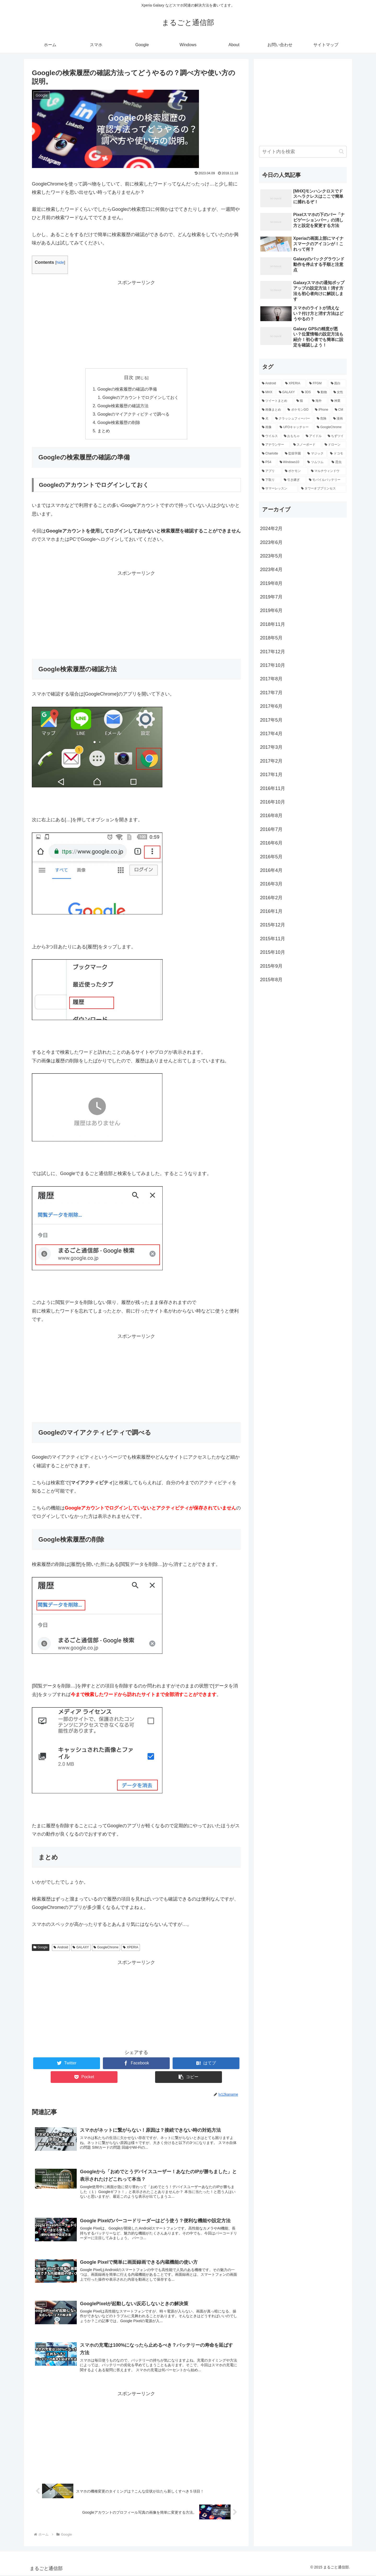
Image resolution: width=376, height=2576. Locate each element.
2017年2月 (271, 761)
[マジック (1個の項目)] (316, 454)
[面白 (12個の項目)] (337, 383)
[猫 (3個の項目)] (301, 401)
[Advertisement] (136, 323)
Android (61, 1948)
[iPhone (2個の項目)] (322, 410)
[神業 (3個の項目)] (337, 401)
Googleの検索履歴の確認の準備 (127, 389)
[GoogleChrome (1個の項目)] (330, 427)
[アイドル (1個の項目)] (313, 436)
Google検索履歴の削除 (118, 423)
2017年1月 (271, 774)
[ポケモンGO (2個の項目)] (298, 410)
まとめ (103, 431)
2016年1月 (271, 911)
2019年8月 (271, 583)
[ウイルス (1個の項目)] (270, 436)
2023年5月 (271, 556)
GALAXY (81, 1948)
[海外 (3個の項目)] (318, 401)
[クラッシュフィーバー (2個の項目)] (293, 419)
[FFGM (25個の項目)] (317, 383)
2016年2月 (271, 897)
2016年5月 (271, 856)
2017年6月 (271, 706)
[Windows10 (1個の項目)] (290, 462)
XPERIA (130, 1948)
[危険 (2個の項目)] (322, 419)
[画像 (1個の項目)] (268, 427)
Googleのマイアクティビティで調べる (133, 414)
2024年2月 (271, 528)
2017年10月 (272, 665)
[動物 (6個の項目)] (322, 392)
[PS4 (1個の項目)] (268, 462)
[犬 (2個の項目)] (266, 419)
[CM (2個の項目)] (339, 410)
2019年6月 (271, 610)
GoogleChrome (106, 1948)
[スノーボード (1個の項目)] (306, 445)
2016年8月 (271, 815)
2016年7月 (271, 829)
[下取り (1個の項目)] (270, 480)
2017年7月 (271, 692)
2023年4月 (271, 569)
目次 (128, 377)
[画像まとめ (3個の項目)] (272, 410)
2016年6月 (271, 843)
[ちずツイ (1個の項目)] (335, 436)
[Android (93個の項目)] (271, 383)
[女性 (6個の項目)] (338, 392)
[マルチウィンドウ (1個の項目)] (327, 471)
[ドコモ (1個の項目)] (337, 454)
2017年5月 (271, 720)
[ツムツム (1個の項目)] (316, 462)
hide (60, 262)
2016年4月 (271, 870)
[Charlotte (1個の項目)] (270, 454)
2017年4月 (271, 733)
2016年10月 (272, 802)
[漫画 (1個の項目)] (338, 419)
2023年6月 (271, 542)
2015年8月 (271, 979)
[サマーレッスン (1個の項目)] (279, 489)
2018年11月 (272, 624)
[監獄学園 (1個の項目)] (293, 454)
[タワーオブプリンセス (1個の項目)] (322, 489)
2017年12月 (272, 651)
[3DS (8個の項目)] (306, 392)
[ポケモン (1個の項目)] (295, 471)
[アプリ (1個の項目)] (270, 471)
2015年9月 (271, 966)
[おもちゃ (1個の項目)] (291, 436)
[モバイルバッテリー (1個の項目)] (326, 480)
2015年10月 (272, 952)
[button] (341, 151)
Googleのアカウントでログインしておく (140, 398)
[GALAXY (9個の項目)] (287, 392)
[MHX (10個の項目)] (267, 392)
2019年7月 (271, 597)
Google (40, 1948)
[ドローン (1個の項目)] (334, 445)
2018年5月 (271, 637)
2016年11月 (272, 788)
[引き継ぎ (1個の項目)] (293, 480)
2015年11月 (272, 938)
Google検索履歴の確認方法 (123, 406)
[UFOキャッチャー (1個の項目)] (295, 427)
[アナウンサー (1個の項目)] (275, 445)
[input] (303, 152)
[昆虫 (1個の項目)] (337, 462)
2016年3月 (271, 883)
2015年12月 (272, 924)
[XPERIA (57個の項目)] (294, 383)
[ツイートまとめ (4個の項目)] (276, 401)
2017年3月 (271, 747)
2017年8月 (271, 678)
